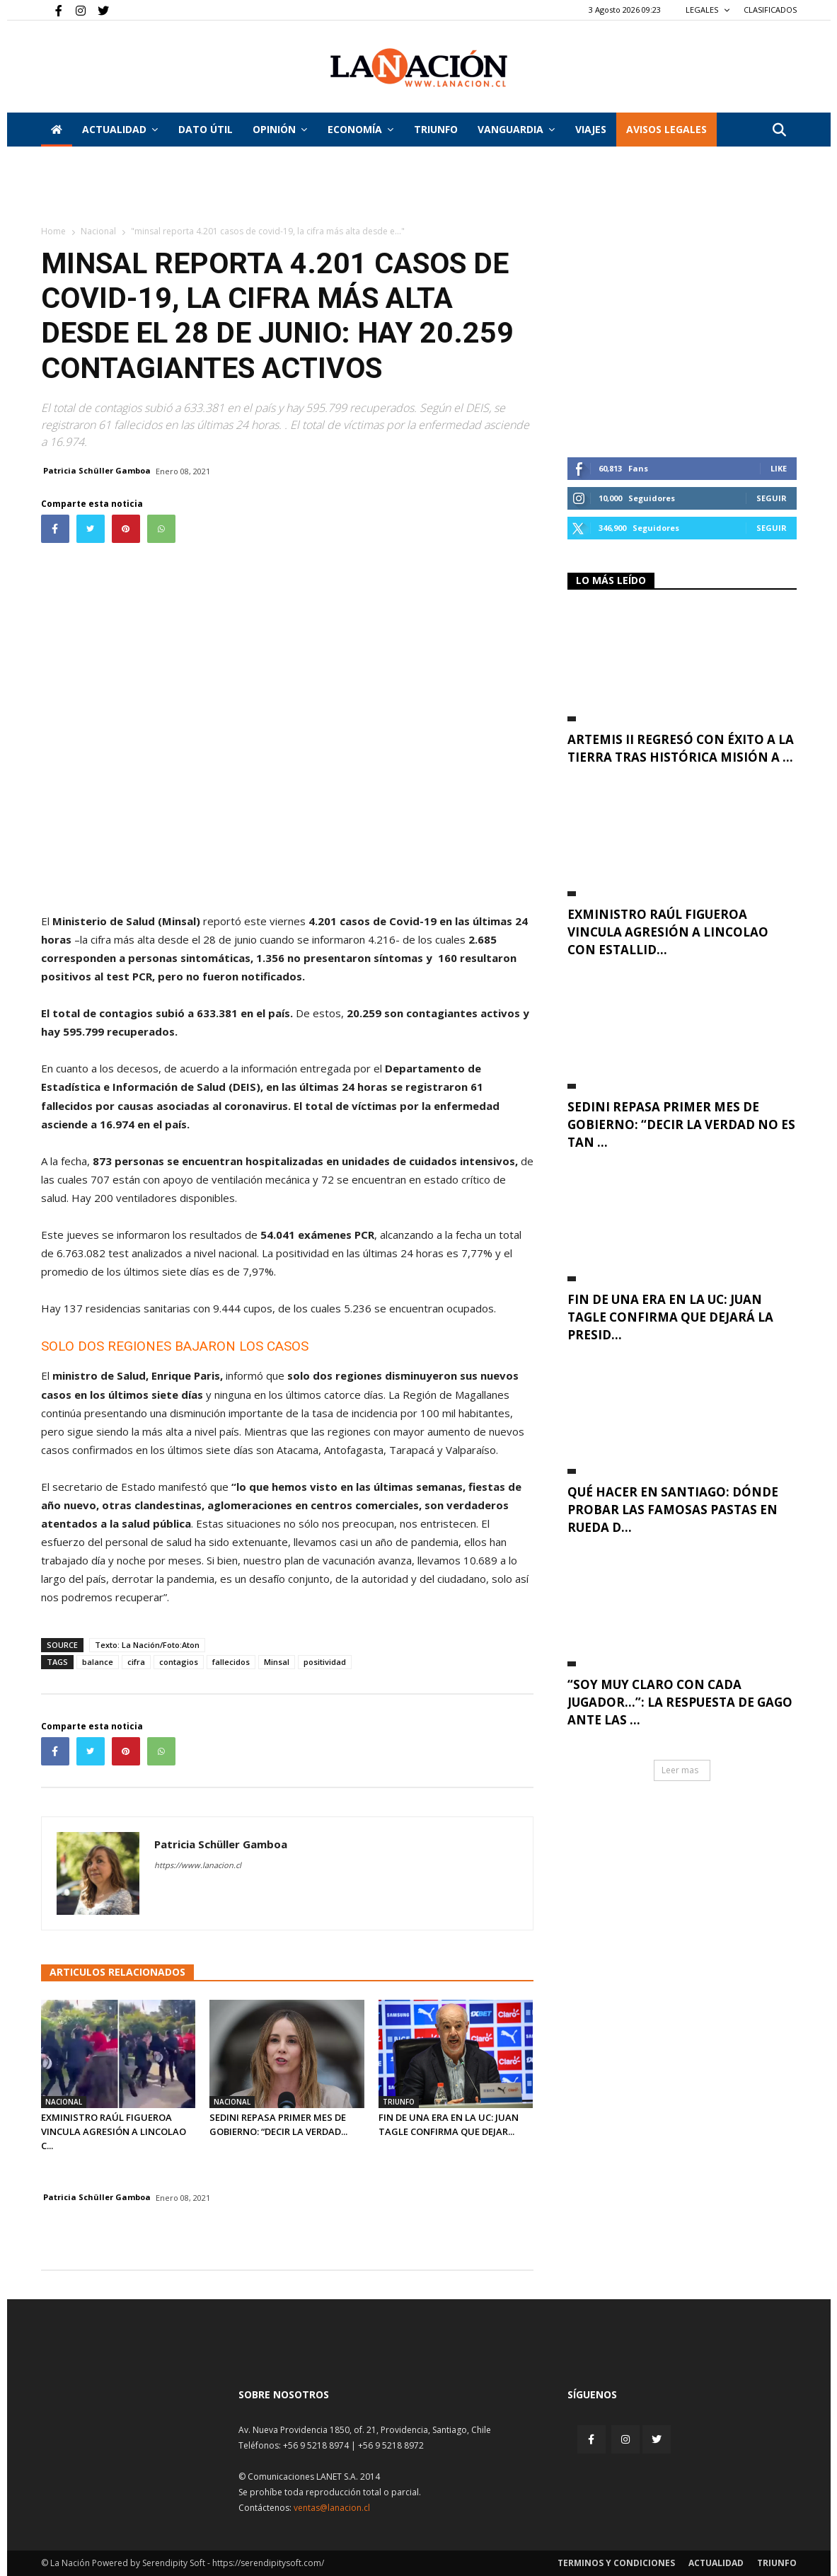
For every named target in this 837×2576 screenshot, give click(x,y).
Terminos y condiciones (616, 2563)
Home (53, 231)
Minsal (276, 1661)
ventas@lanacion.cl (332, 2508)
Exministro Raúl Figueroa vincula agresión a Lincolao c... (113, 2131)
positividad (325, 1661)
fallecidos (231, 1661)
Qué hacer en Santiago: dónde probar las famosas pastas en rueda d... (672, 1509)
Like (778, 468)
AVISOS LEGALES (666, 129)
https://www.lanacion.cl (197, 1865)
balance (97, 1661)
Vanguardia (516, 129)
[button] (780, 130)
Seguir (771, 498)
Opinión (280, 129)
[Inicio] (56, 130)
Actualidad (120, 129)
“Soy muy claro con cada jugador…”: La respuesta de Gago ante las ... (679, 1702)
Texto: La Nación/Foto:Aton (147, 1644)
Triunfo (436, 129)
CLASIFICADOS (770, 9)
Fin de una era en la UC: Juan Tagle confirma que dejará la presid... (670, 1317)
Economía (360, 129)
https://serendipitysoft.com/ (268, 2563)
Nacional (98, 231)
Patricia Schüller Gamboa (97, 470)
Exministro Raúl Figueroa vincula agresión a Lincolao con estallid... (667, 932)
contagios (178, 1661)
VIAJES (590, 129)
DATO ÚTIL (205, 129)
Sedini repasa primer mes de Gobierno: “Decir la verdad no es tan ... (681, 1124)
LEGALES (708, 9)
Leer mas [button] (680, 1770)
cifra (136, 1661)
